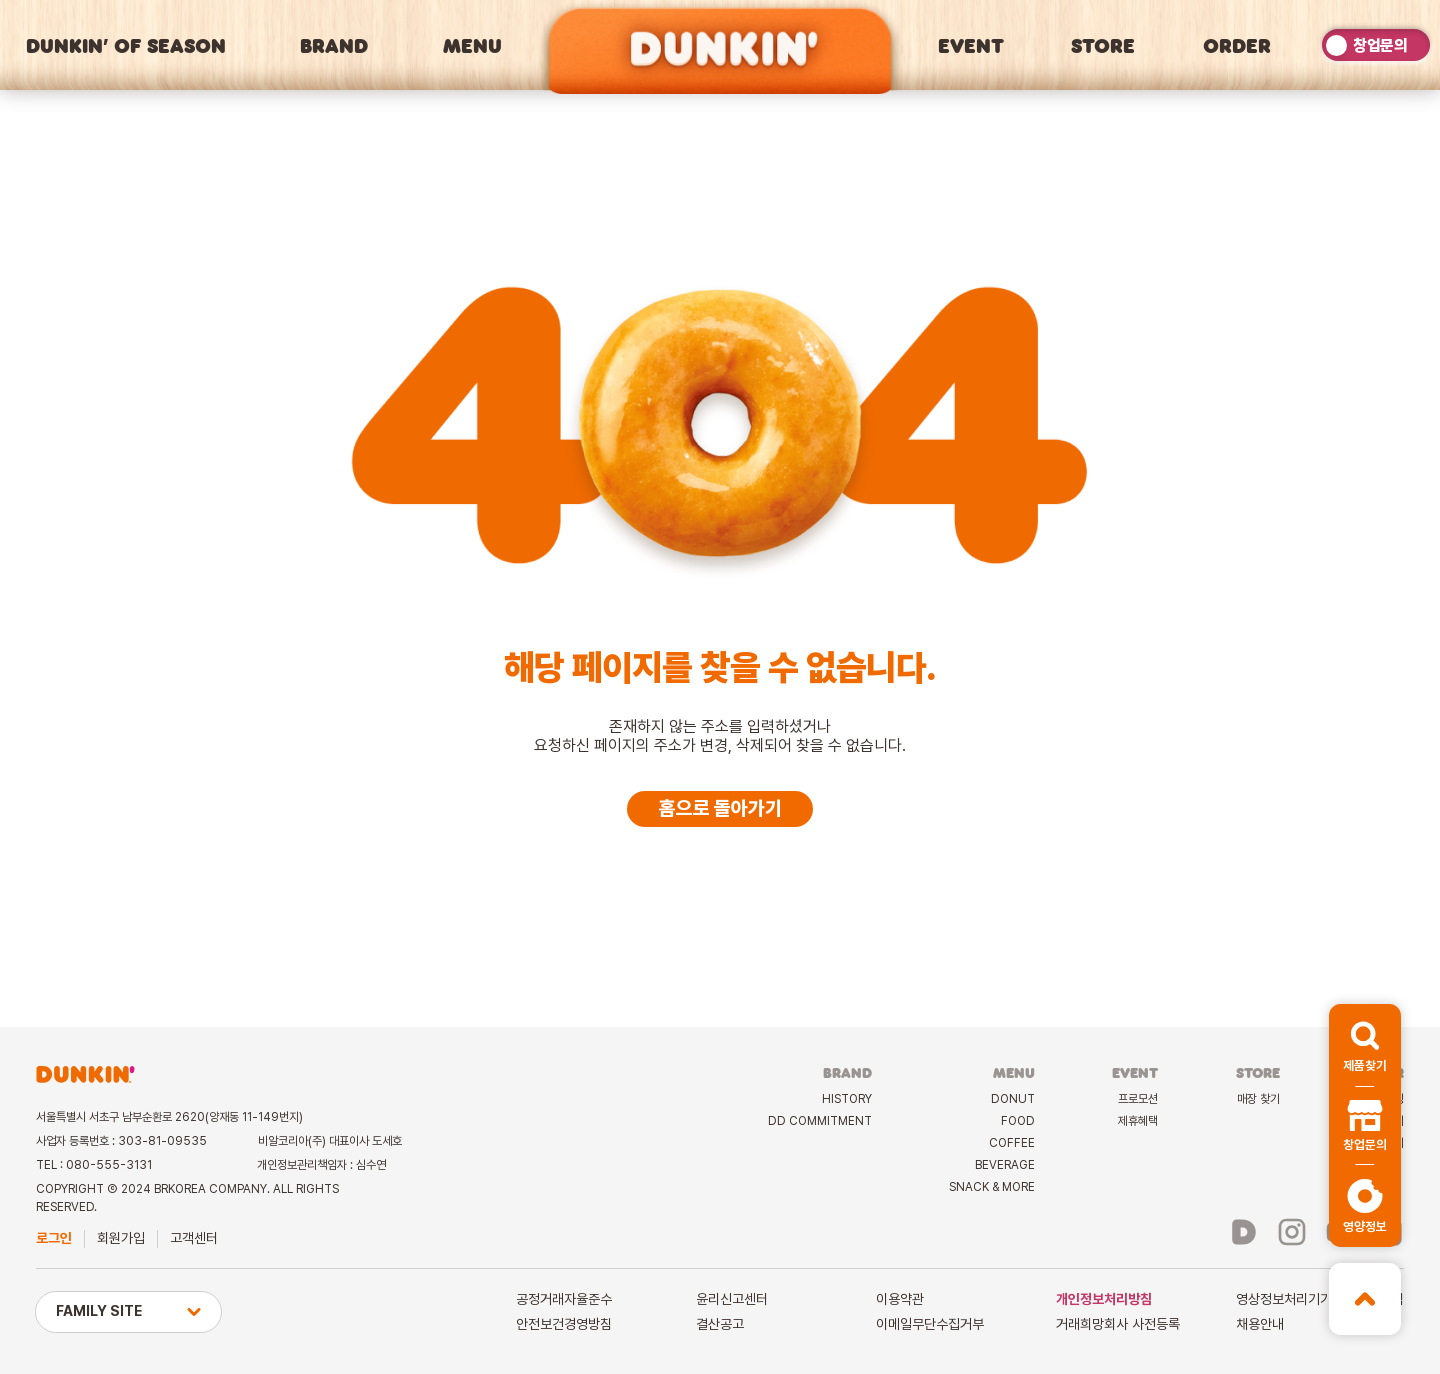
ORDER (1237, 45)
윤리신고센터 (732, 1299)
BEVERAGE (1005, 1165)
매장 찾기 (1258, 1099)
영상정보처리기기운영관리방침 (1320, 1299)
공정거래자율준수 (564, 1299)
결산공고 (720, 1324)
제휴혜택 (1138, 1121)
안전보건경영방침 (564, 1324)
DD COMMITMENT (820, 1121)
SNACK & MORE (992, 1187)
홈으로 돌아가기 (720, 808)
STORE (1103, 45)
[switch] (1376, 45)
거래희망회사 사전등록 (1118, 1324)
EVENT (971, 45)
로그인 (54, 1238)
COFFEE (1012, 1143)
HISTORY (847, 1099)
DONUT (1013, 1099)
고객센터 (194, 1238)
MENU (472, 45)
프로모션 (1138, 1099)
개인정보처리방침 (1104, 1299)
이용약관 (900, 1299)
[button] (1365, 1045)
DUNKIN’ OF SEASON (126, 45)
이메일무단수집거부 (930, 1324)
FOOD (1018, 1121)
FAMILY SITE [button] (128, 1311)
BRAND (334, 45)
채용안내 (1260, 1324)
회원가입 (121, 1238)
